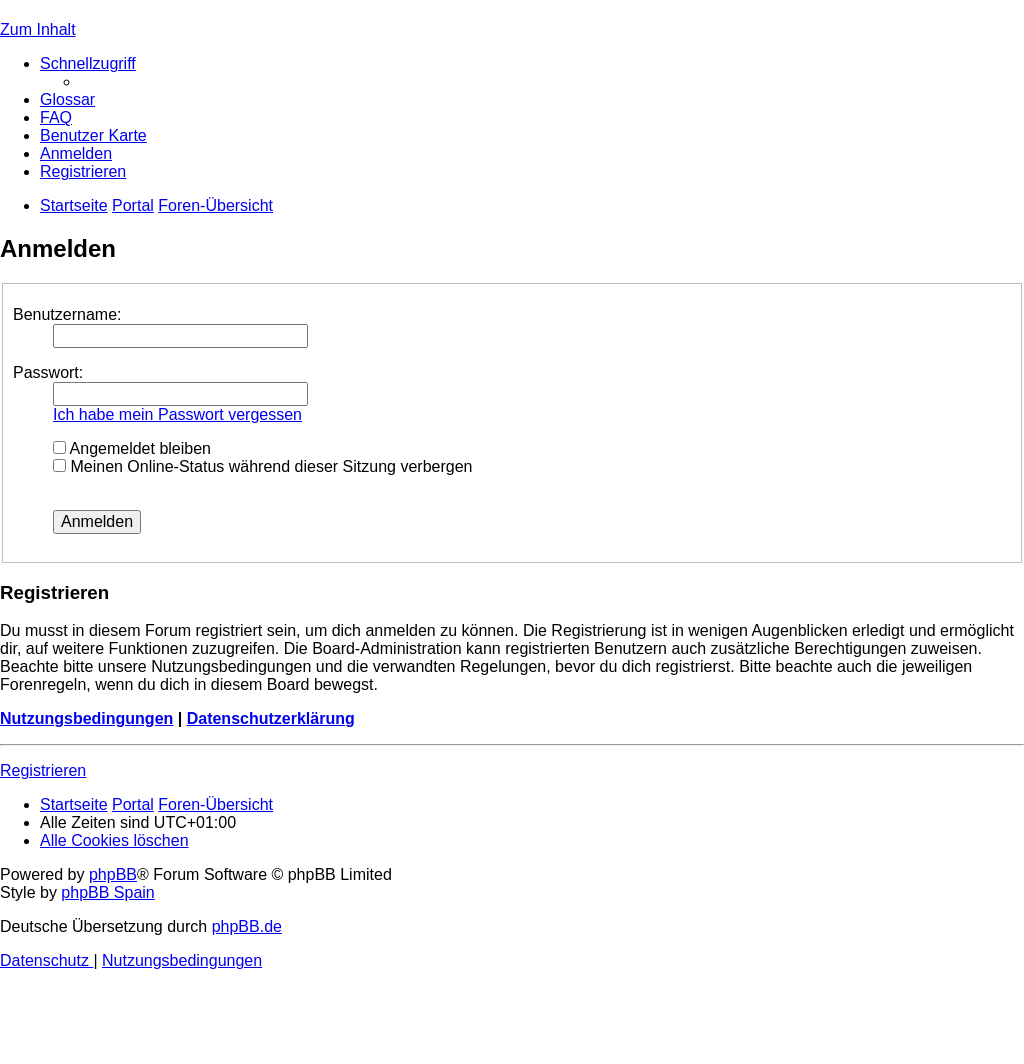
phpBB (113, 874)
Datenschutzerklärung (271, 718)
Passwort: (48, 372)
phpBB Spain (107, 892)
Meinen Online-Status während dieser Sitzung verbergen (262, 466)
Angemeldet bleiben (132, 448)
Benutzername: (67, 314)
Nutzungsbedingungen (86, 718)
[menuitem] (67, 99)
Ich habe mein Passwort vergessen (177, 414)
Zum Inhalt (38, 29)
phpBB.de (247, 926)
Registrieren (43, 770)
